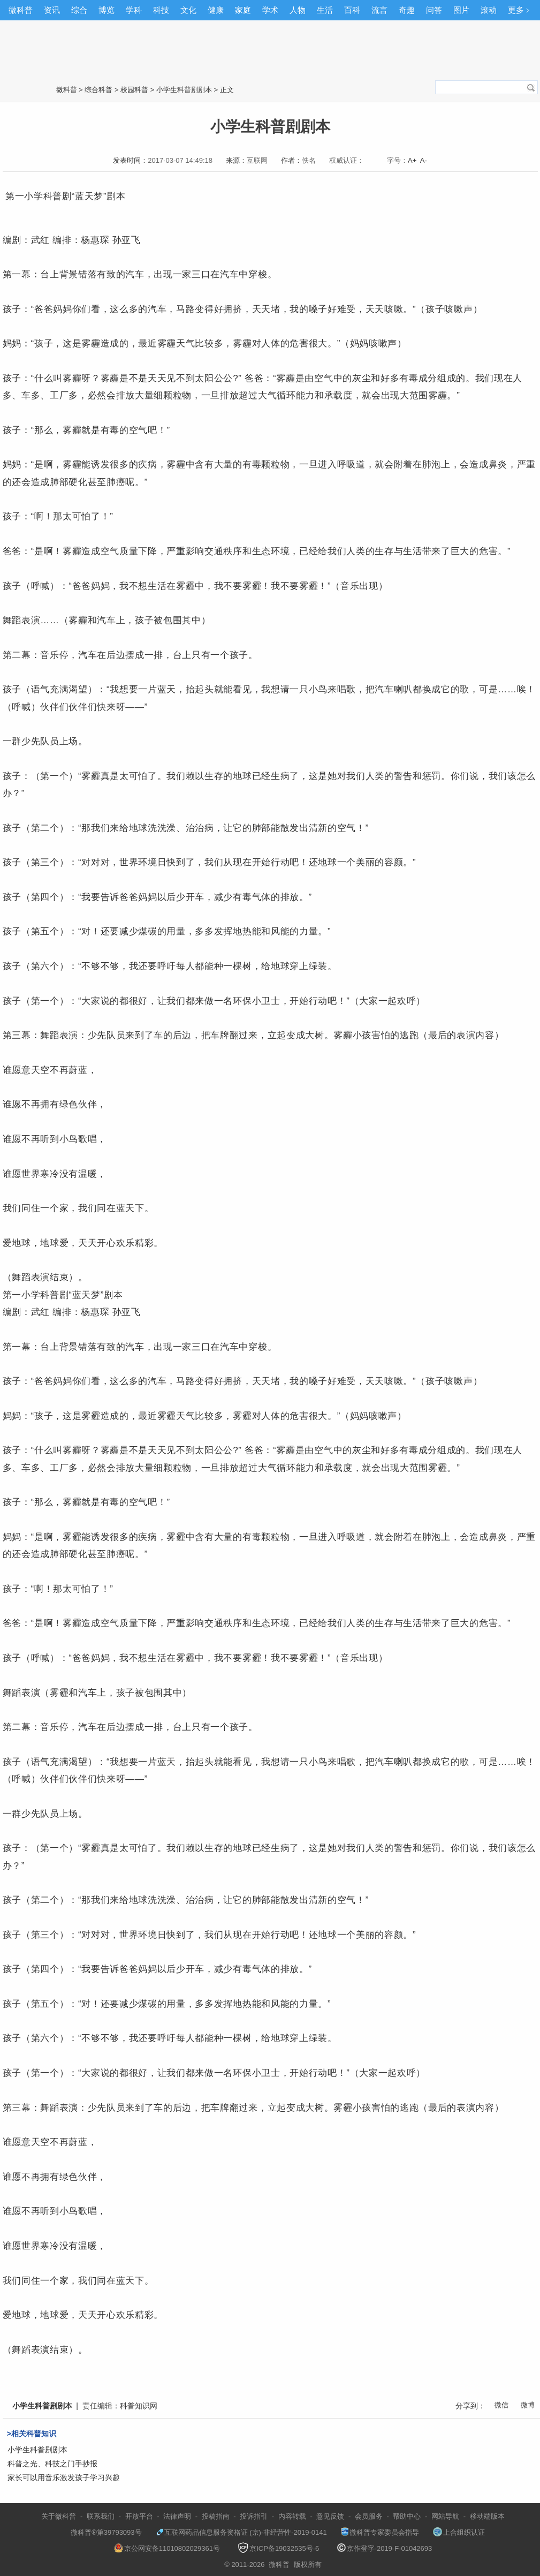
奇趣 (407, 9)
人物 (298, 9)
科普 (52, 196)
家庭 (243, 9)
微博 (528, 2405)
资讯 (52, 9)
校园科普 (134, 90)
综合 (79, 9)
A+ (412, 160)
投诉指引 (254, 2516)
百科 (352, 9)
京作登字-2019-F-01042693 (384, 2548)
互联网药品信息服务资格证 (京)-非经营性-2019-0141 (241, 2532)
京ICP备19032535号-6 (278, 2548)
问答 (434, 9)
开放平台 (139, 2516)
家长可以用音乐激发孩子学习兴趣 (63, 2477)
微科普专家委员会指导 (380, 2532)
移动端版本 (487, 2516)
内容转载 (292, 2516)
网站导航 (445, 2516)
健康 (216, 9)
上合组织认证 (459, 2532)
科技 (161, 9)
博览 (106, 9)
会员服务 (369, 2516)
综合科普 (98, 90)
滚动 (489, 9)
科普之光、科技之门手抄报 (52, 2463)
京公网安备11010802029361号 (167, 2548)
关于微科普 (58, 2516)
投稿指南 (216, 2516)
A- (423, 160)
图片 (461, 9)
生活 (325, 9)
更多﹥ (520, 9)
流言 (379, 9)
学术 (270, 9)
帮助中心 (407, 2516)
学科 (134, 9)
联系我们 (101, 2516)
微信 (501, 2405)
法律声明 (177, 2516)
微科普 (21, 9)
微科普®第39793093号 (101, 2532)
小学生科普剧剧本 (184, 90)
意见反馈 (330, 2516)
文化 (188, 9)
